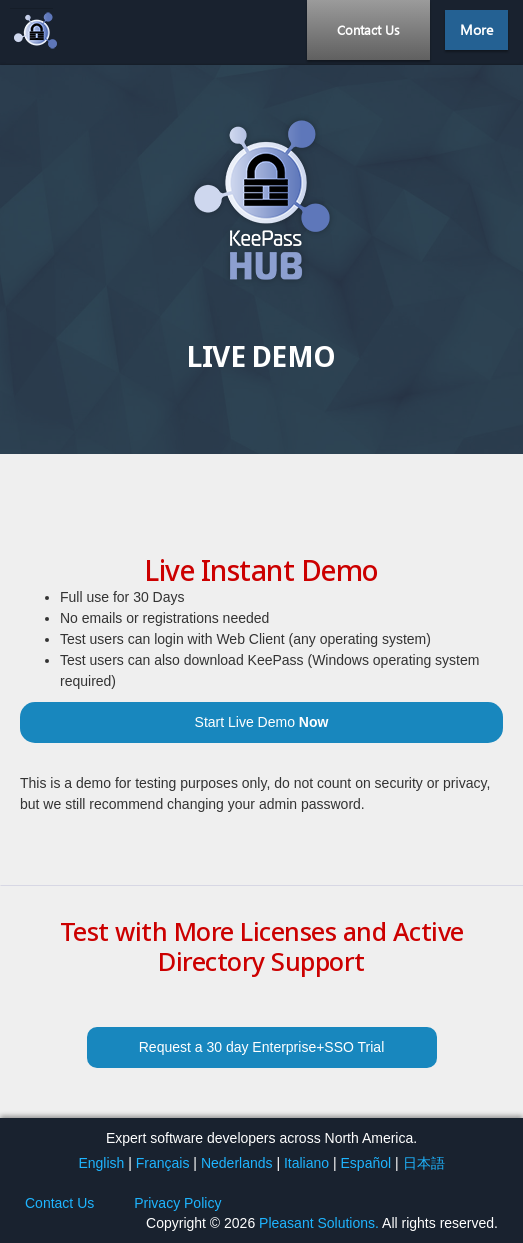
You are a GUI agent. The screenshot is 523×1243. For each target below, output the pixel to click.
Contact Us (368, 29)
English (101, 1163)
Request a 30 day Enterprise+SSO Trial (262, 1047)
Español (366, 1163)
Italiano (306, 1163)
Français (163, 1163)
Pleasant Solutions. (319, 1223)
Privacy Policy (177, 1203)
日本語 (424, 1163)
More (476, 29)
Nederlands (237, 1163)
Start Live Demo (262, 722)
